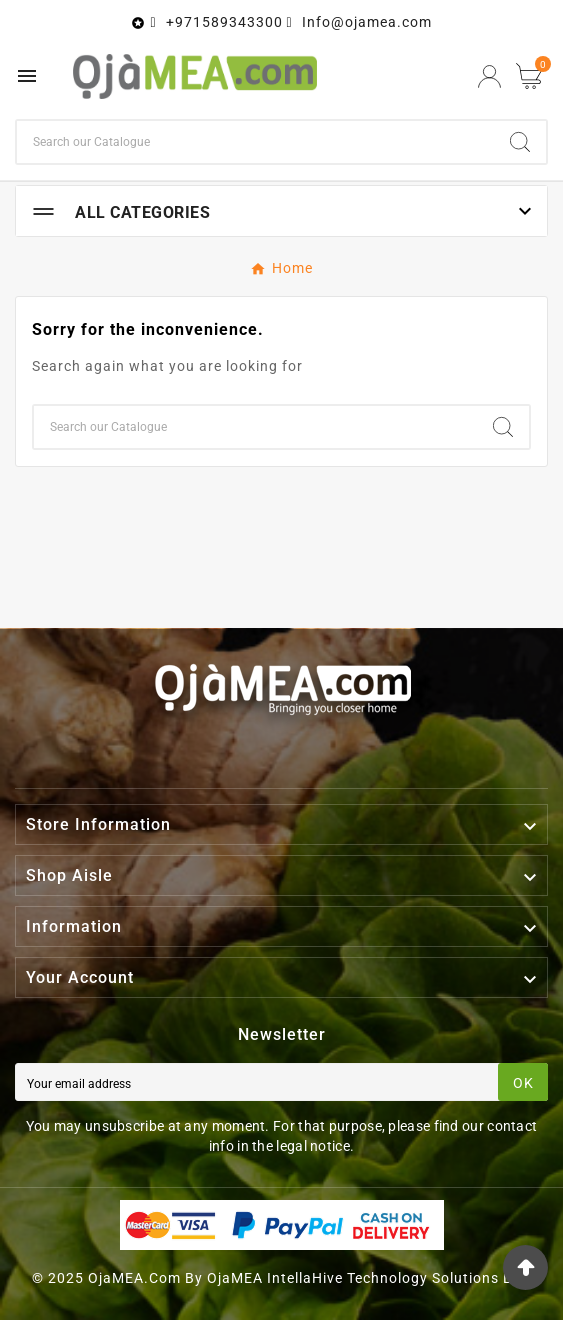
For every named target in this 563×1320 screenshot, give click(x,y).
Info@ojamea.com (367, 22)
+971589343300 (224, 22)
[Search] (255, 142)
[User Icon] (489, 76)
